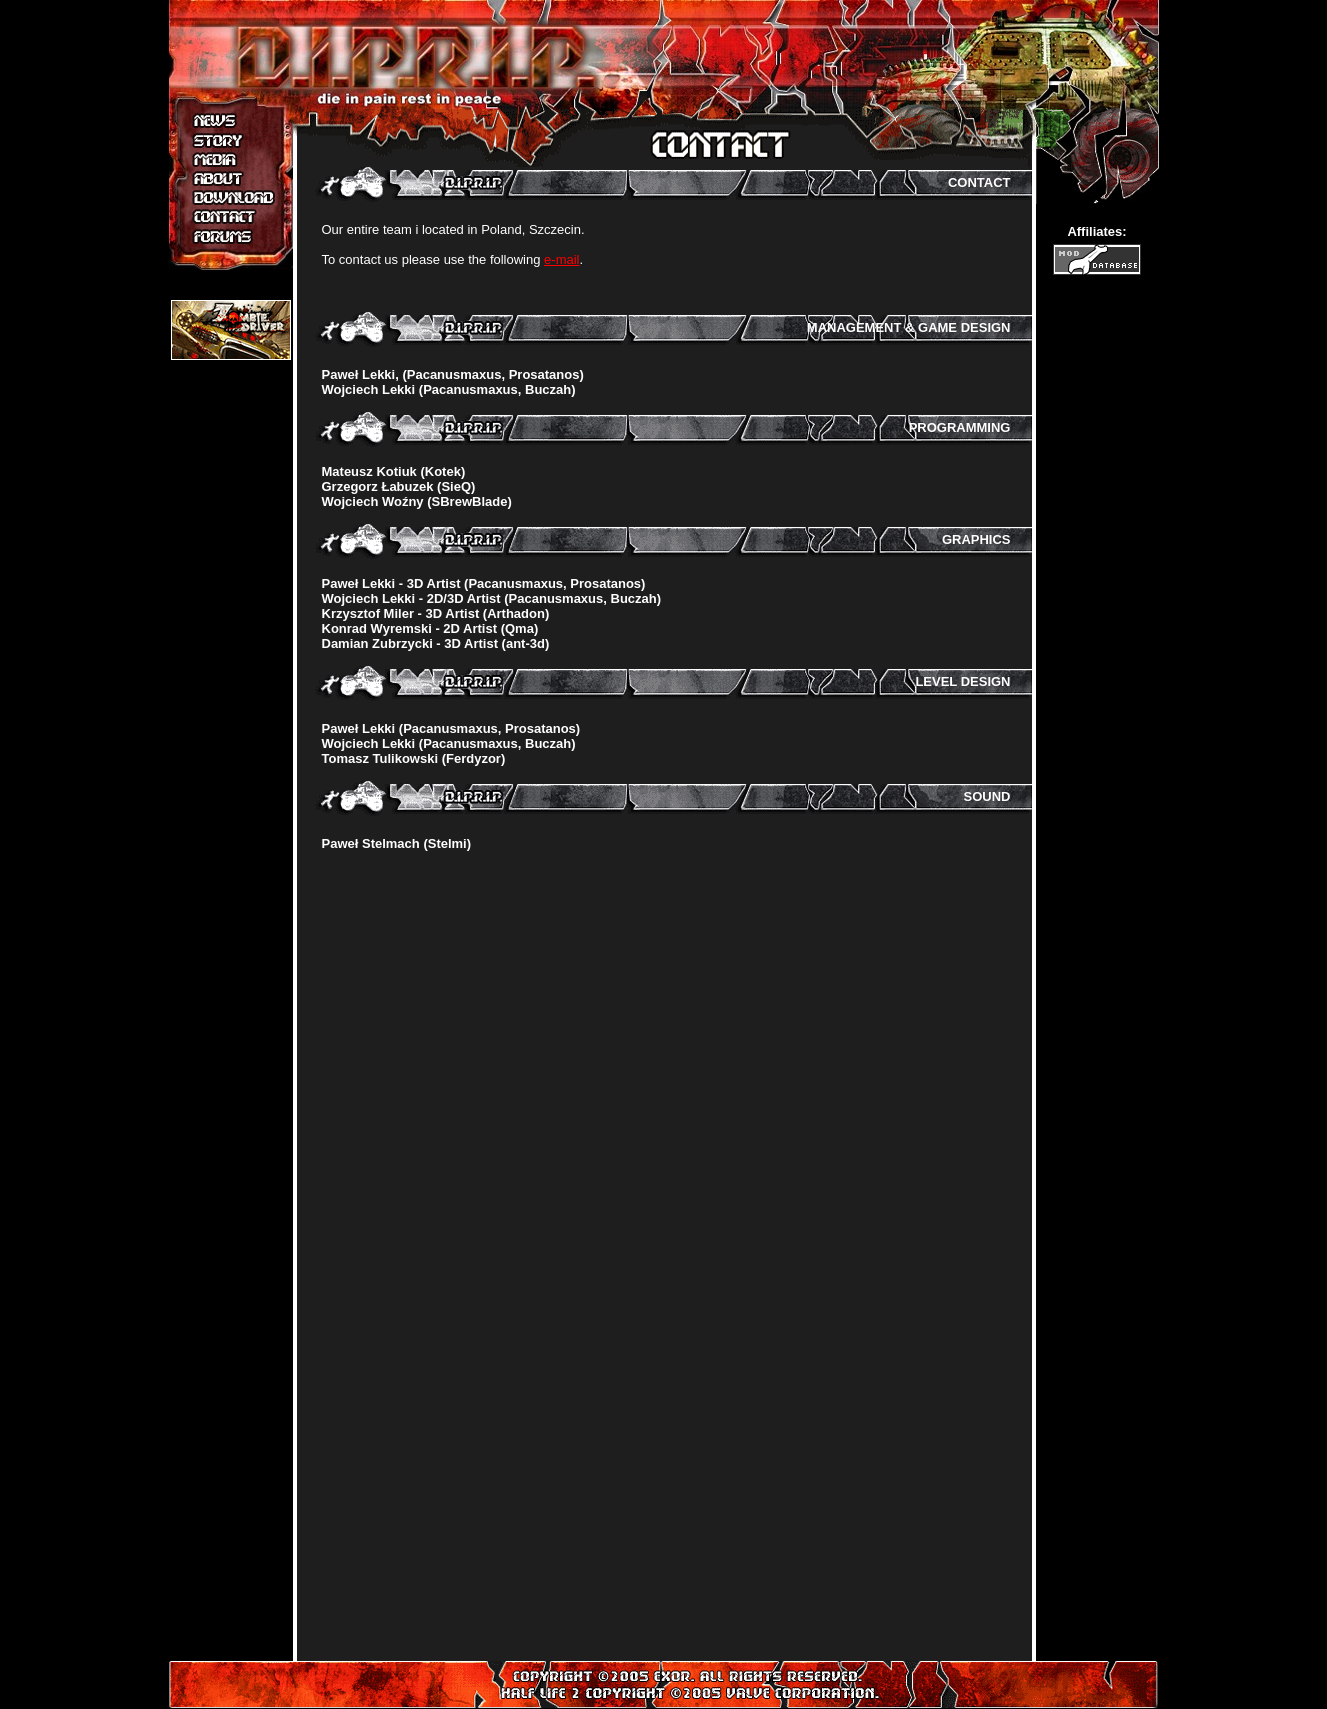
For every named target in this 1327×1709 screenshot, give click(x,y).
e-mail (561, 259)
